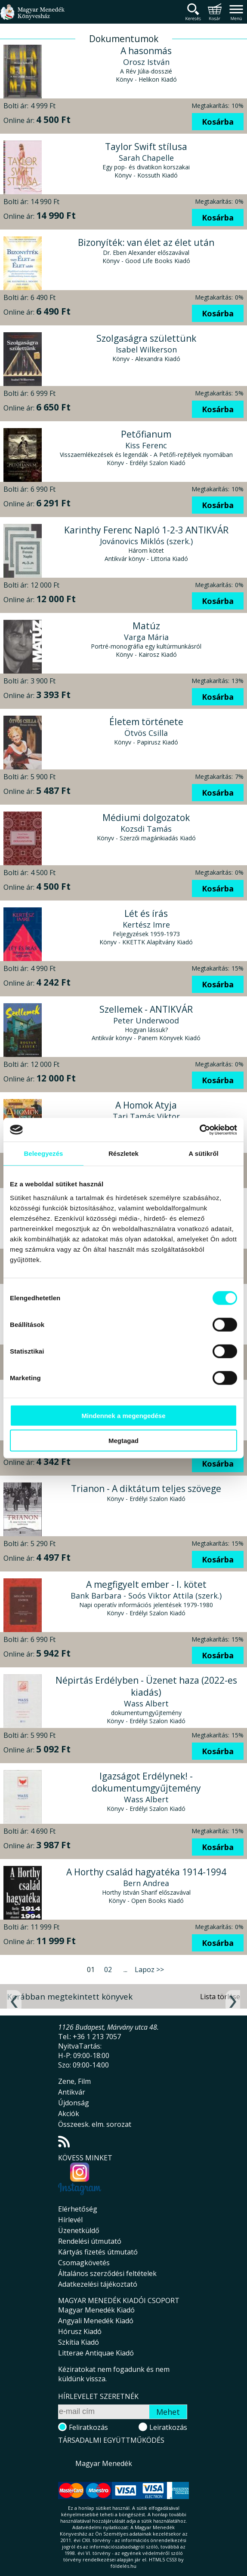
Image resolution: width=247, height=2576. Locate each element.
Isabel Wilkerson (146, 349)
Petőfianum (146, 434)
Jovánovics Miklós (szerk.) (146, 541)
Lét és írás (146, 913)
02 (108, 1969)
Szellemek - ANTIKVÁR (146, 1009)
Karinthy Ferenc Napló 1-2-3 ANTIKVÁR (146, 530)
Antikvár (71, 2092)
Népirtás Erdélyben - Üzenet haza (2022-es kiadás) (146, 1686)
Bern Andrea (146, 1883)
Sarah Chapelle (146, 158)
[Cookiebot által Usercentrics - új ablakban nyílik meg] (199, 1129)
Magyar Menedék (103, 2463)
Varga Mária (146, 637)
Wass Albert (146, 1703)
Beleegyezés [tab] (43, 1153)
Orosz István (146, 62)
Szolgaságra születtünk (146, 338)
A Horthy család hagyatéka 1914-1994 (146, 1872)
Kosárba (218, 121)
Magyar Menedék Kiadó (96, 2310)
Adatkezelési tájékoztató (97, 2284)
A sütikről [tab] (203, 1153)
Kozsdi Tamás (146, 829)
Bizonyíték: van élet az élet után (146, 242)
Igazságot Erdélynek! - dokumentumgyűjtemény (146, 1782)
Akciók (68, 2113)
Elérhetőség (77, 2209)
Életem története (146, 722)
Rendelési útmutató (89, 2241)
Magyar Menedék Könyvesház (32, 17)
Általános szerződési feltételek (107, 2273)
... (125, 1969)
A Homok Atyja (146, 1105)
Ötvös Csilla (146, 733)
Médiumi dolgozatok (146, 818)
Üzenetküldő (78, 2230)
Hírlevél (70, 2219)
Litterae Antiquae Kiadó (96, 2353)
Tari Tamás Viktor (146, 1116)
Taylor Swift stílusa (146, 147)
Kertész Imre (146, 924)
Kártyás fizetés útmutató (98, 2252)
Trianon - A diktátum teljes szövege (146, 1489)
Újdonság (73, 2102)
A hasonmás (146, 51)
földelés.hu (123, 2566)
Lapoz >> (149, 1969)
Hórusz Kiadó (80, 2331)
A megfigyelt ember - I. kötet (146, 1584)
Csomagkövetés (84, 2262)
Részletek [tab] (123, 1153)
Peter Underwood (146, 1020)
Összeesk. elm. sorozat (94, 2124)
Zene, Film (74, 2081)
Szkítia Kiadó (78, 2342)
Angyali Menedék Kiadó (95, 2320)
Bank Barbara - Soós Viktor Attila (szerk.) (146, 1595)
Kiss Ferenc (146, 445)
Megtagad (123, 1440)
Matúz (146, 626)
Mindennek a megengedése (123, 1415)
